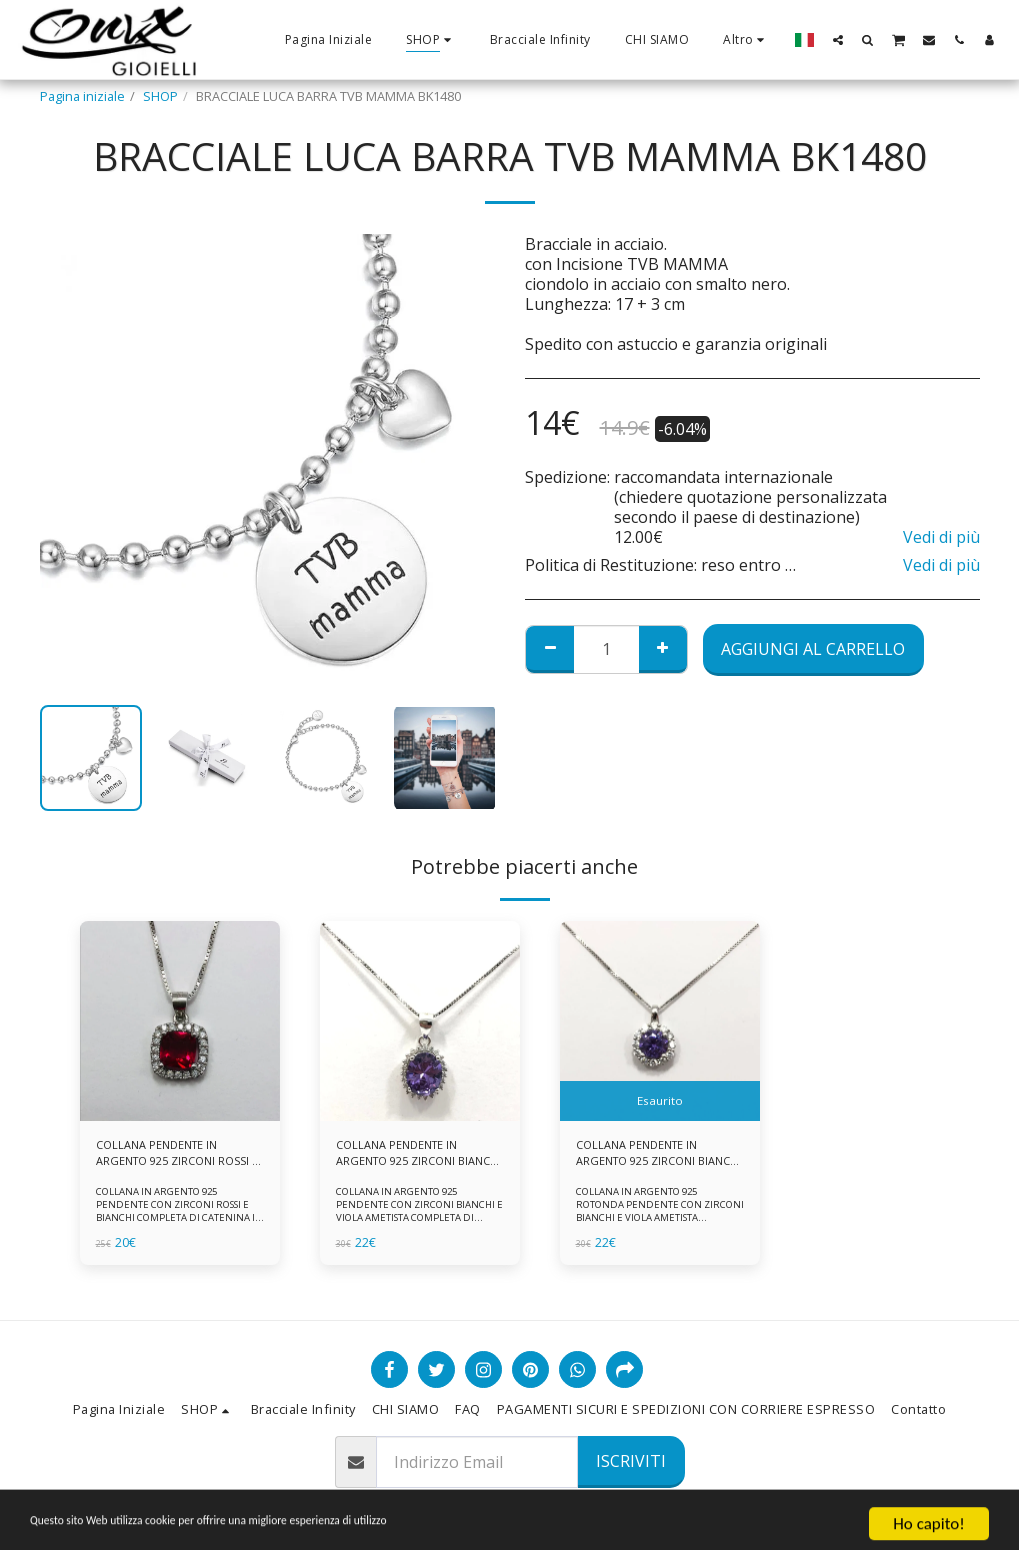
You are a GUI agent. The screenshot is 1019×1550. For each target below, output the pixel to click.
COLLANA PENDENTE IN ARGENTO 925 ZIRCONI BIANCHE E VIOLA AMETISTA (417, 1156)
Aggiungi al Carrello (813, 649)
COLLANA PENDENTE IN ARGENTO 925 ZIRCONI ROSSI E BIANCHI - (164, 1156)
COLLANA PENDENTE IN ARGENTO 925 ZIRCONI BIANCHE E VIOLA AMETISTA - (657, 1156)
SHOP (160, 96)
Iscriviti (631, 1461)
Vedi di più (941, 537)
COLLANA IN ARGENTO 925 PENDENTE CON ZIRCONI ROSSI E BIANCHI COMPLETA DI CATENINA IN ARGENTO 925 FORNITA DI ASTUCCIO (176, 1222)
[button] (838, 39)
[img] (180, 1021)
